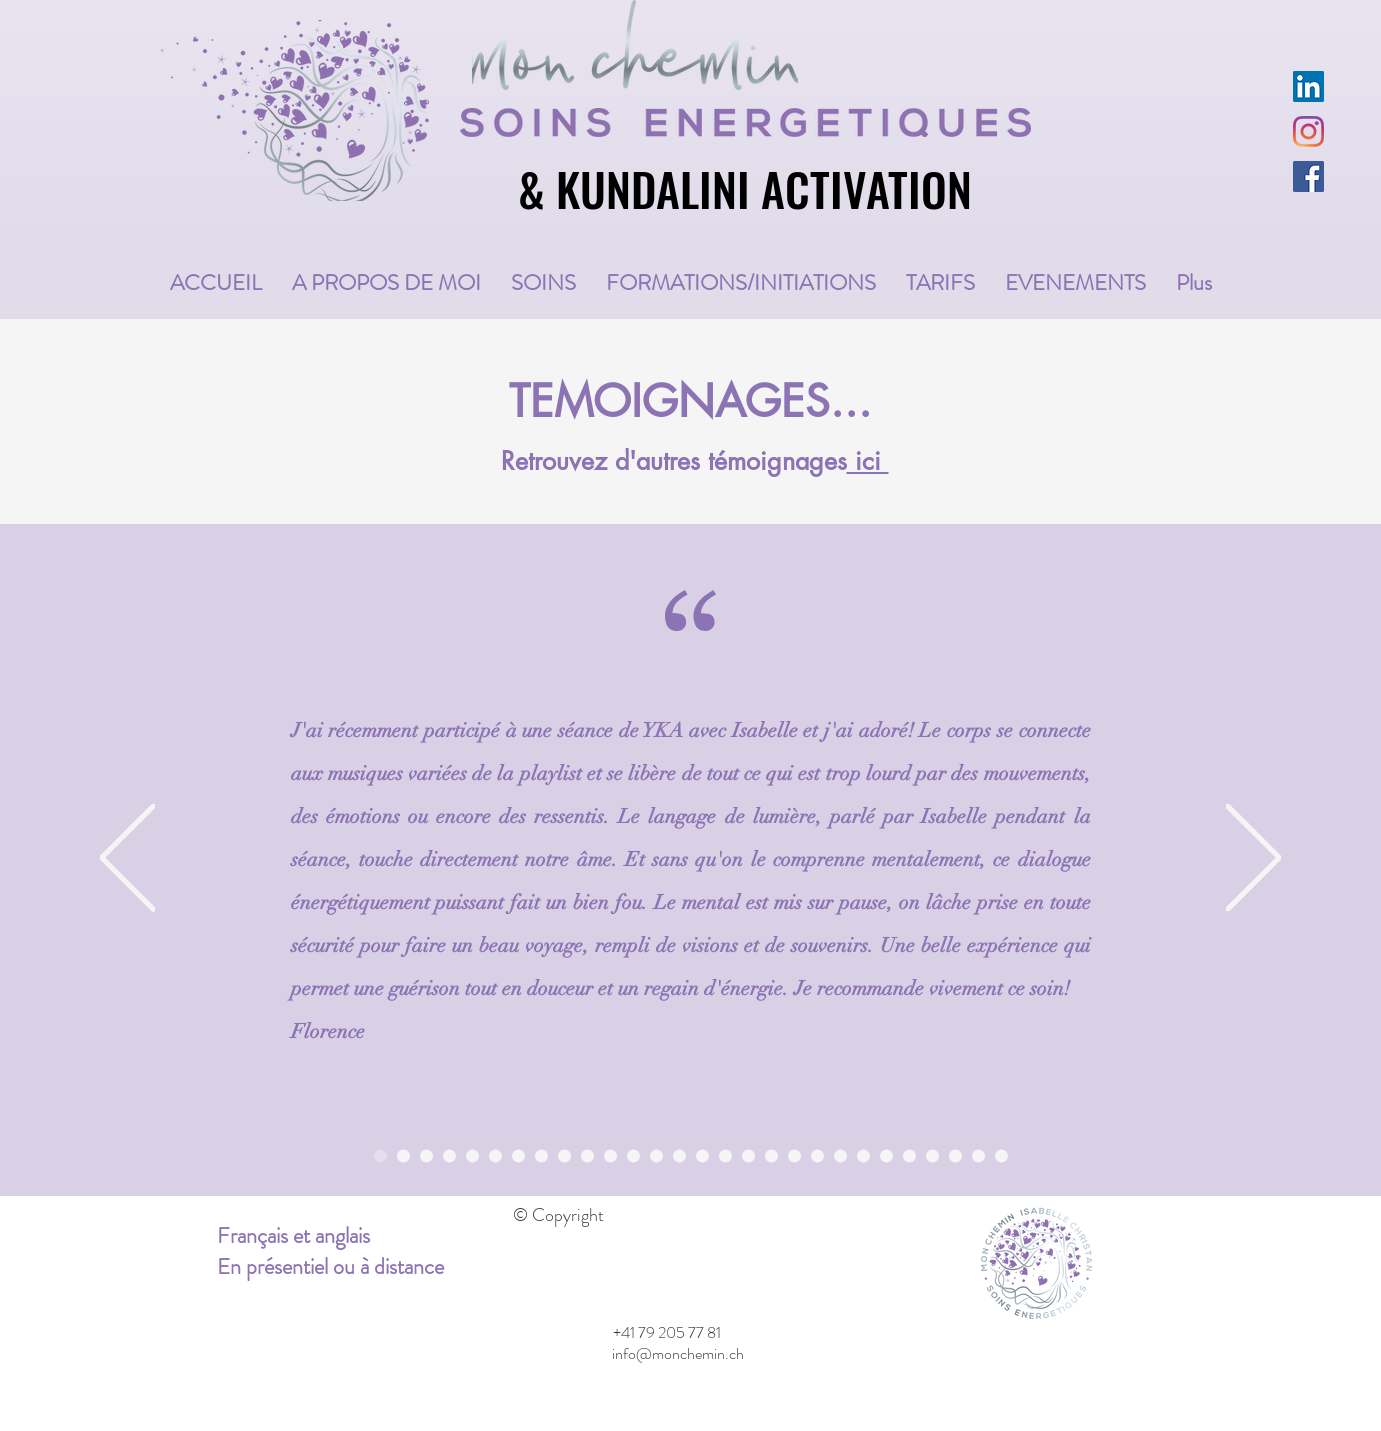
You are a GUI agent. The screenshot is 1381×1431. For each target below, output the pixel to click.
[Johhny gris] (610, 1155)
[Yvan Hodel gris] (679, 1155)
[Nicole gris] (817, 1155)
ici (868, 461)
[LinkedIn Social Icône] (1308, 86)
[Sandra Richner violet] (794, 1155)
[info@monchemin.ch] (678, 1355)
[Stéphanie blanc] (840, 1155)
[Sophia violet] (978, 1155)
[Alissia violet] (932, 1155)
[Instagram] (1308, 131)
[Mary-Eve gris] (541, 1155)
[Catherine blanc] (633, 1155)
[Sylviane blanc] (564, 1155)
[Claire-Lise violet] (863, 1155)
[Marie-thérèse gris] (472, 1155)
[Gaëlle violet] (449, 1155)
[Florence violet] (380, 1155)
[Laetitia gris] (748, 1155)
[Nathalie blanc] (702, 1155)
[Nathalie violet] (587, 1155)
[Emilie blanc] (771, 1155)
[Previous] (127, 859)
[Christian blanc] (495, 1155)
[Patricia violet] (518, 1155)
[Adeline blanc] (426, 1155)
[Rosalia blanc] (1001, 1155)
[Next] (1253, 859)
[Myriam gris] (955, 1155)
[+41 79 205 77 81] (667, 1334)
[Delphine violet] (725, 1155)
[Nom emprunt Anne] (403, 1155)
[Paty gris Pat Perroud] (886, 1155)
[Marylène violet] (656, 1155)
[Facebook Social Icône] (1308, 176)
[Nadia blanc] (909, 1155)
